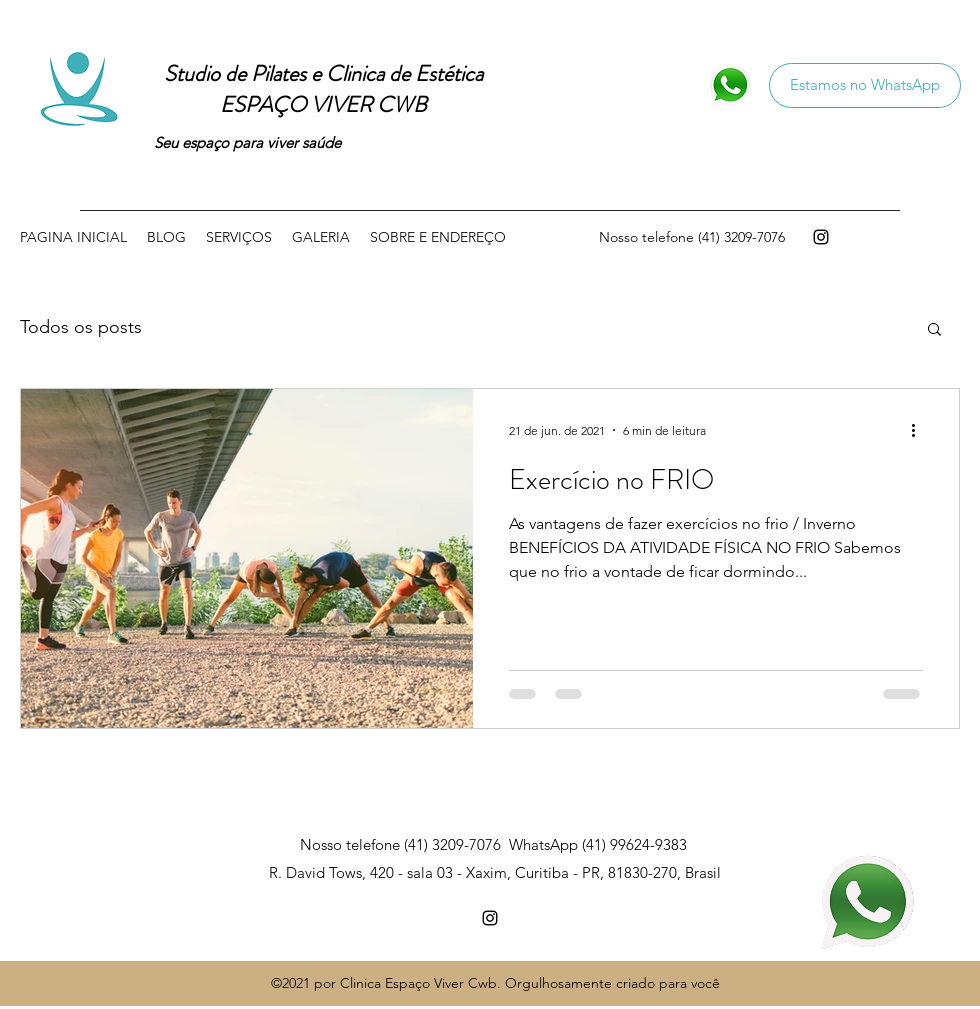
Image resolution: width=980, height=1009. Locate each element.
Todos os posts (81, 327)
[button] (934, 330)
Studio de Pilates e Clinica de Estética (323, 73)
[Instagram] (821, 237)
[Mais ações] (920, 430)
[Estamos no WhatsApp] (865, 85)
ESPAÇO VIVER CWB (323, 104)
